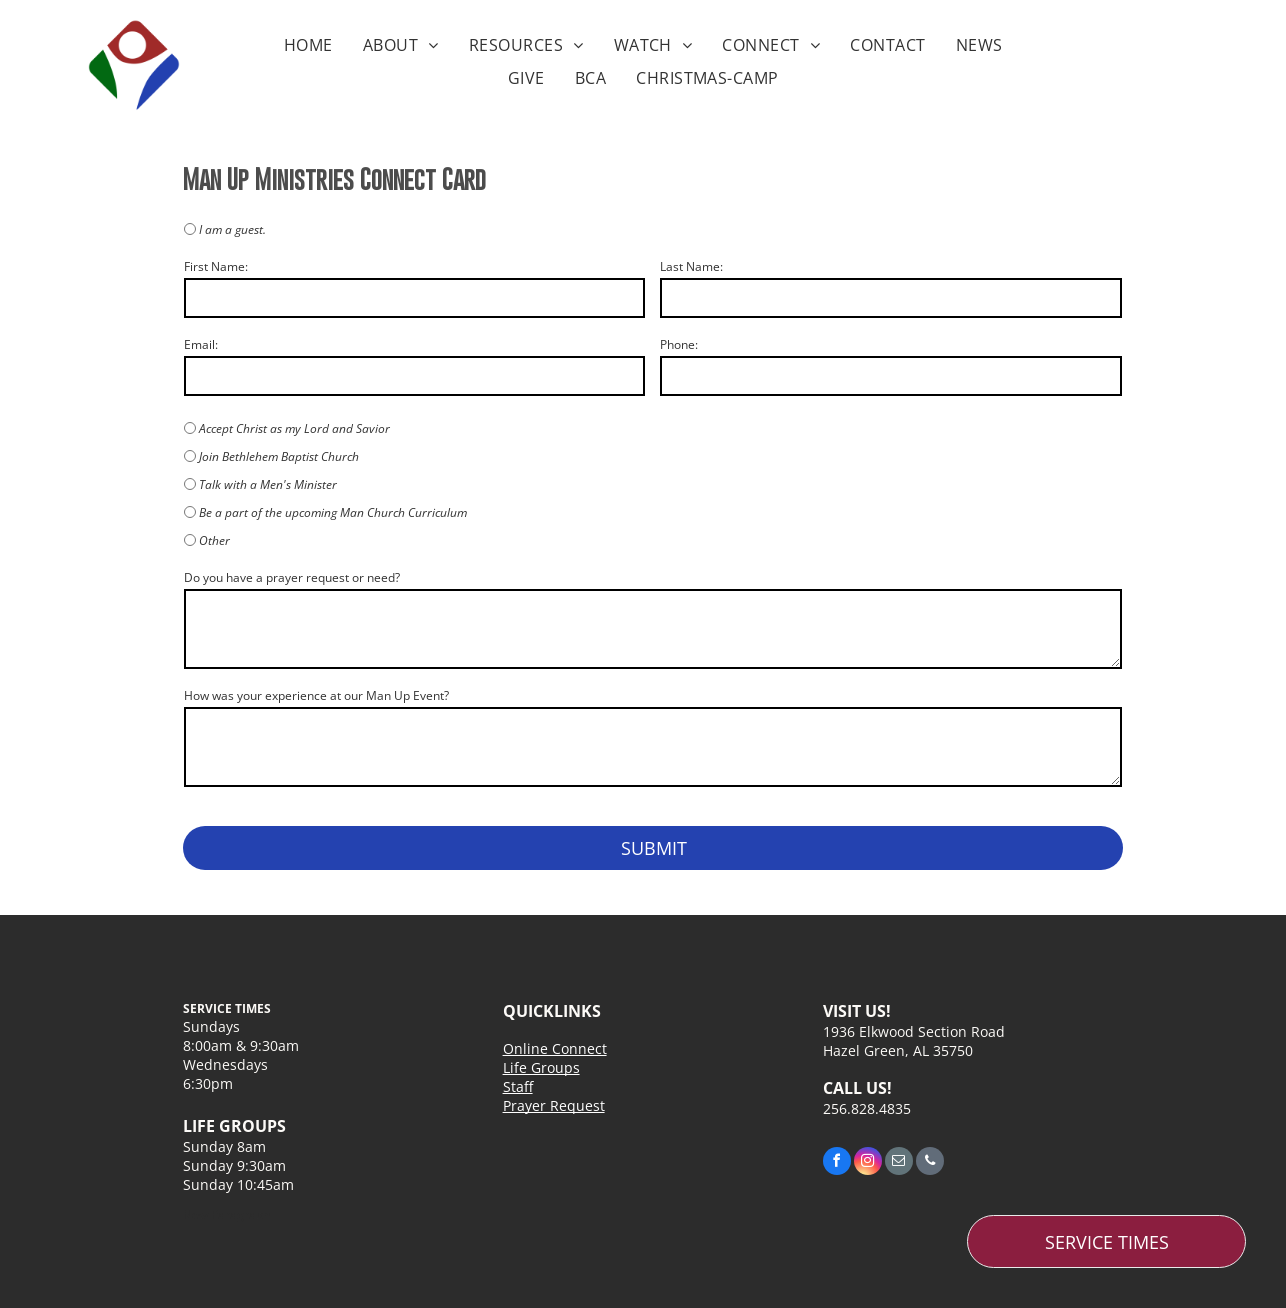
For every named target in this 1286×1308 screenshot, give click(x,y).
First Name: (216, 266)
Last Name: (691, 266)
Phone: (679, 344)
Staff (518, 1086)
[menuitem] (308, 45)
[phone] (930, 1163)
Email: (201, 344)
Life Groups (541, 1067)
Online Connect (555, 1048)
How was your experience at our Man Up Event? (316, 695)
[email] (899, 1163)
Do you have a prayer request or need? (292, 577)
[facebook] (837, 1163)
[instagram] (868, 1163)
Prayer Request (554, 1105)
